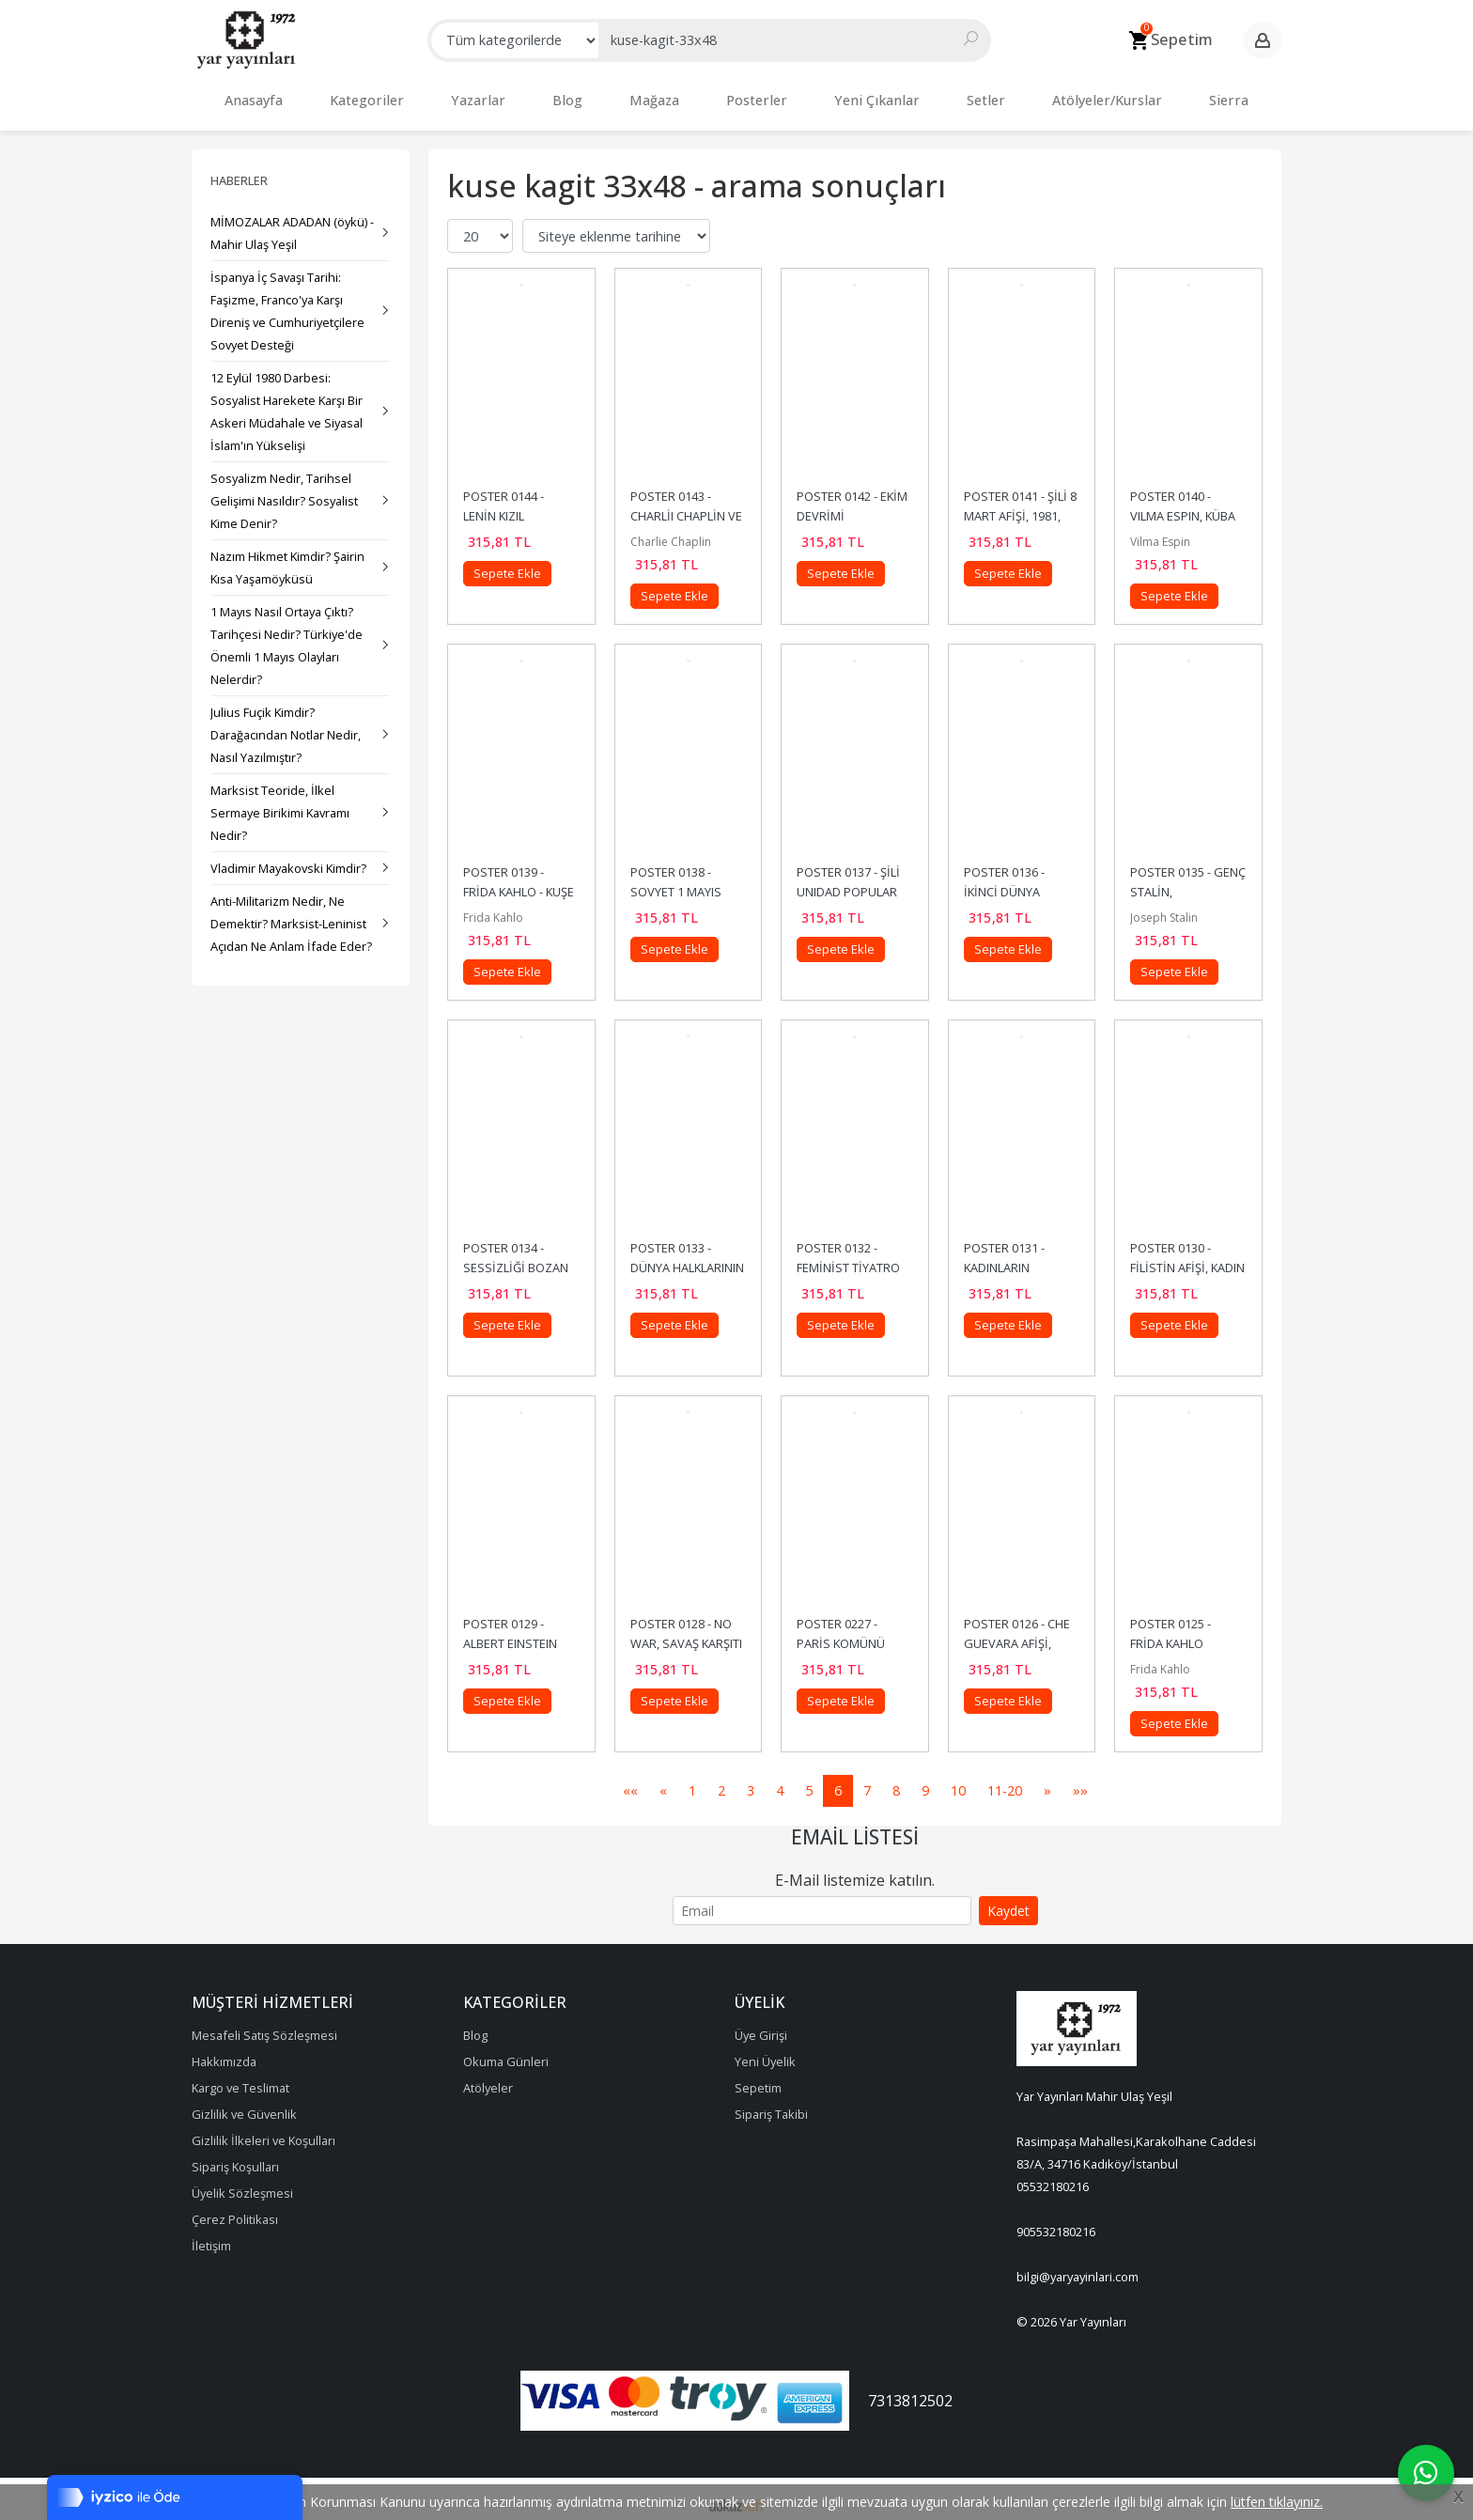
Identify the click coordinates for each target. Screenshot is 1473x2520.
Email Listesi (855, 1827)
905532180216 (1055, 2222)
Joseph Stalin (1164, 908)
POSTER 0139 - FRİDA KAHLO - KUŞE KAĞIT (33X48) (520, 882)
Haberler (239, 171)
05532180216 (1052, 2177)
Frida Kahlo (493, 908)
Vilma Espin (1160, 532)
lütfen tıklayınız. (1277, 2502)
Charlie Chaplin (670, 532)
